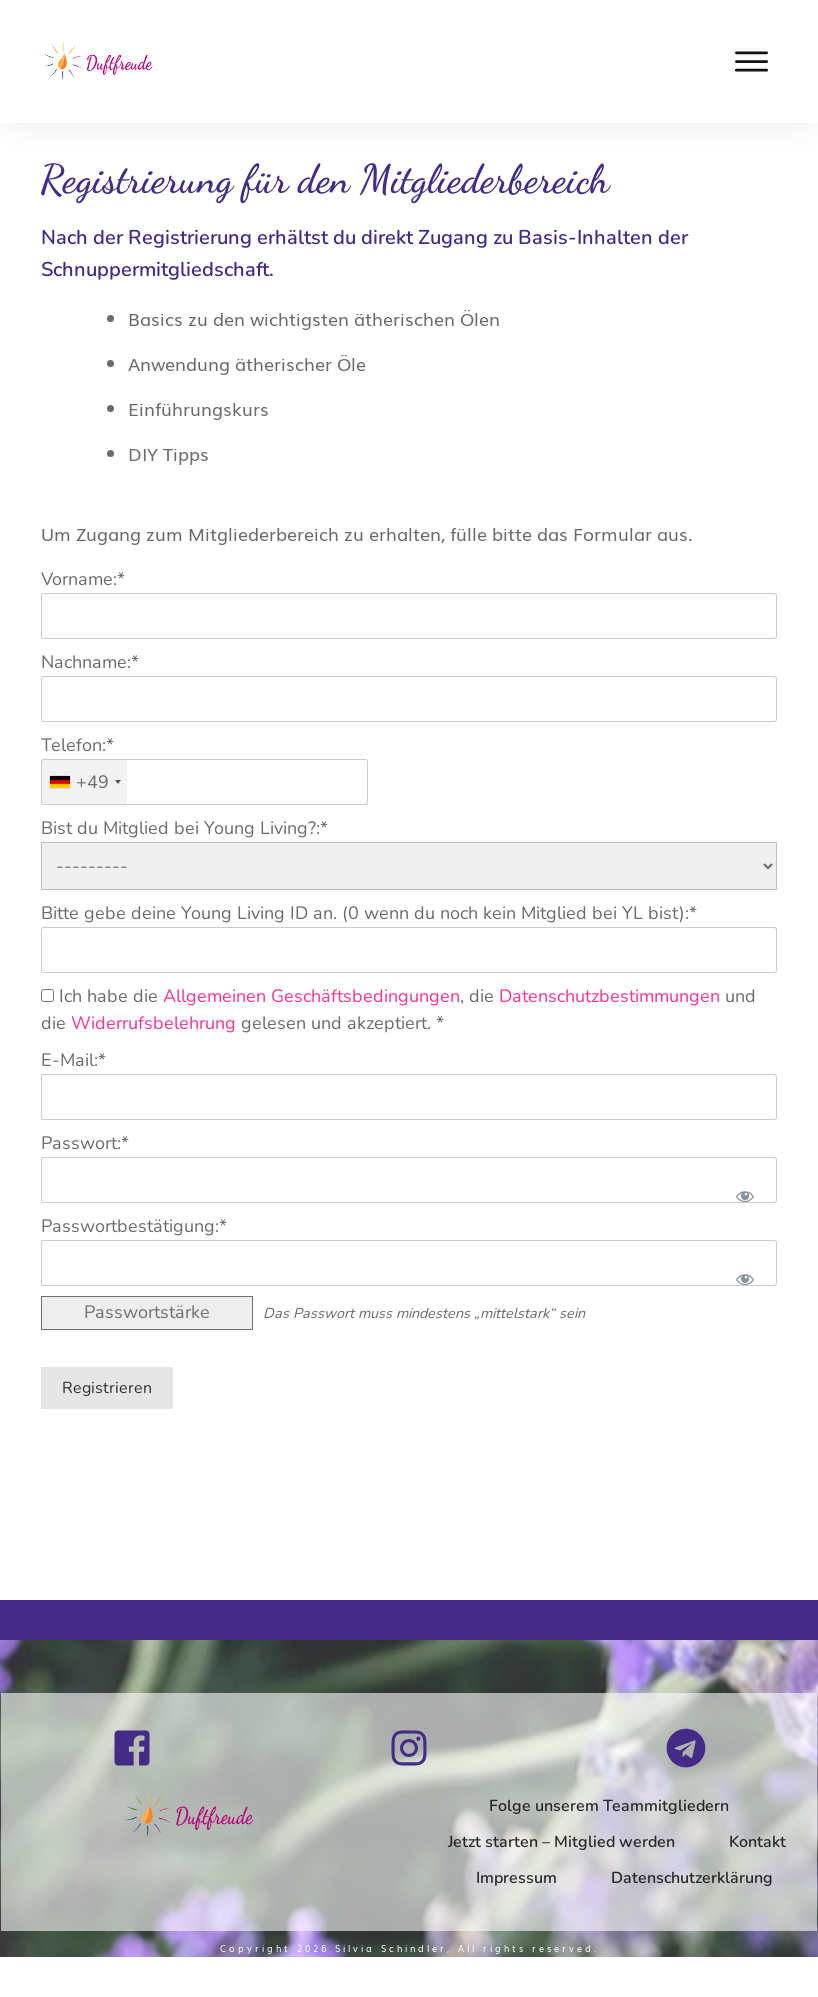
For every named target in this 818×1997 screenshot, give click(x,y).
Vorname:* (83, 579)
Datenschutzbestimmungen (609, 996)
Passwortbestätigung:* (134, 1226)
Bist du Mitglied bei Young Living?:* (184, 828)
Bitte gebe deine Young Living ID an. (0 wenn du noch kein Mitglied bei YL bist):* (369, 913)
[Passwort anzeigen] (744, 1196)
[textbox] (204, 782)
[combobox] (84, 782)
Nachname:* (90, 662)
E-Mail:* (73, 1060)
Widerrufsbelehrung (153, 1023)
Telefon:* (77, 745)
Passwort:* (85, 1143)
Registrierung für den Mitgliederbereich (325, 179)
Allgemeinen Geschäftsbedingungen (311, 996)
